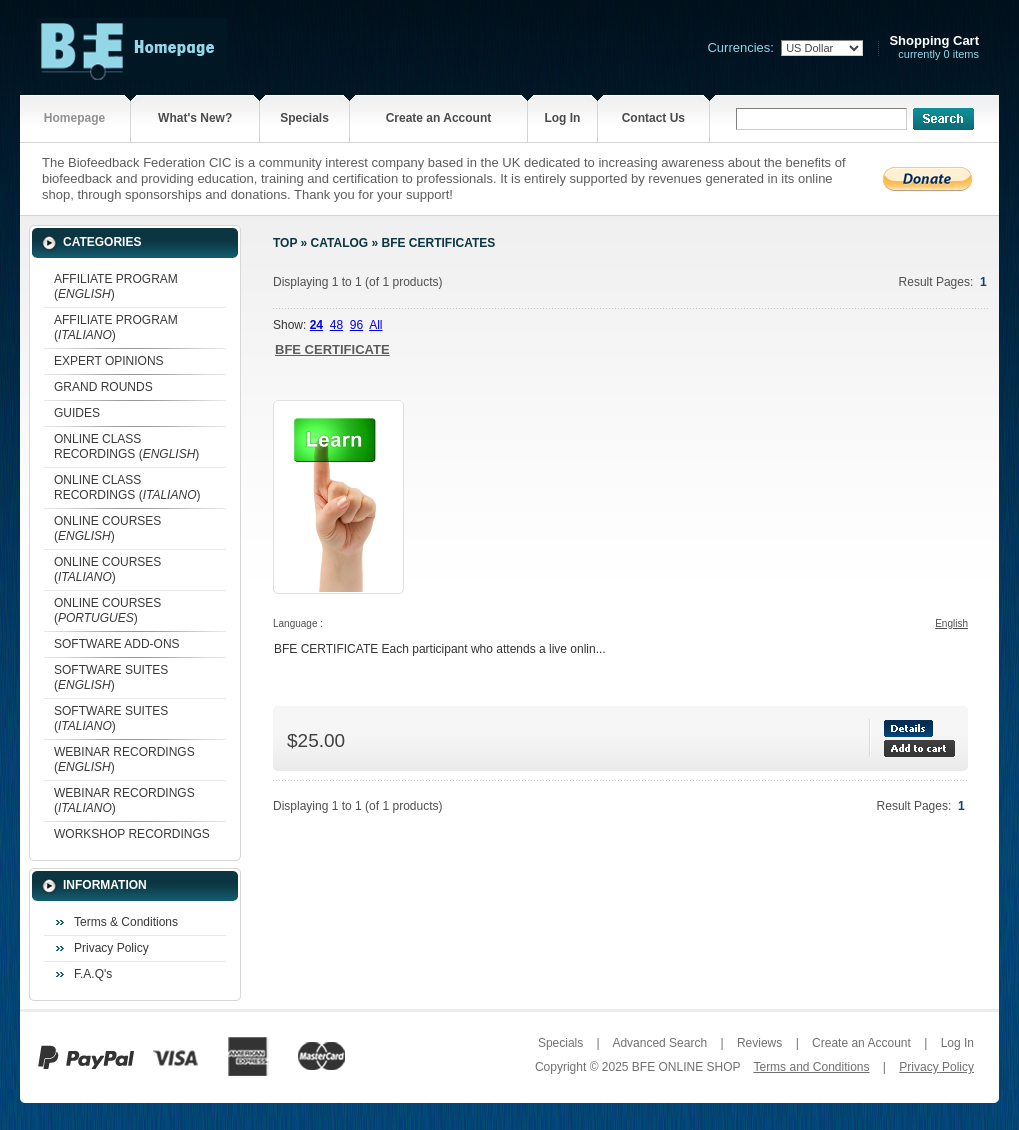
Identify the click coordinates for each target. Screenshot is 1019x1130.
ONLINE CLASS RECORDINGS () (126, 446)
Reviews (759, 1043)
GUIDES (77, 413)
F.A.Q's (93, 974)
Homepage (74, 118)
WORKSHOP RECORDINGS (132, 834)
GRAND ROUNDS (103, 387)
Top (285, 243)
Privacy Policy (111, 948)
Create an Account (439, 118)
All (375, 325)
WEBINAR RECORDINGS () (124, 759)
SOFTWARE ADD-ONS (117, 644)
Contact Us (653, 118)
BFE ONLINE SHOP (686, 1067)
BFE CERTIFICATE (332, 349)
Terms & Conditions (126, 922)
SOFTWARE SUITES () (111, 677)
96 (356, 325)
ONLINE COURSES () (107, 528)
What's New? (195, 118)
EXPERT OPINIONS (109, 361)
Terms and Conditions (811, 1067)
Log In (562, 118)
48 (336, 325)
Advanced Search (659, 1043)
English (951, 623)
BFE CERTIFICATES (438, 243)
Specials (304, 118)
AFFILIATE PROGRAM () (116, 286)
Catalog (340, 243)
